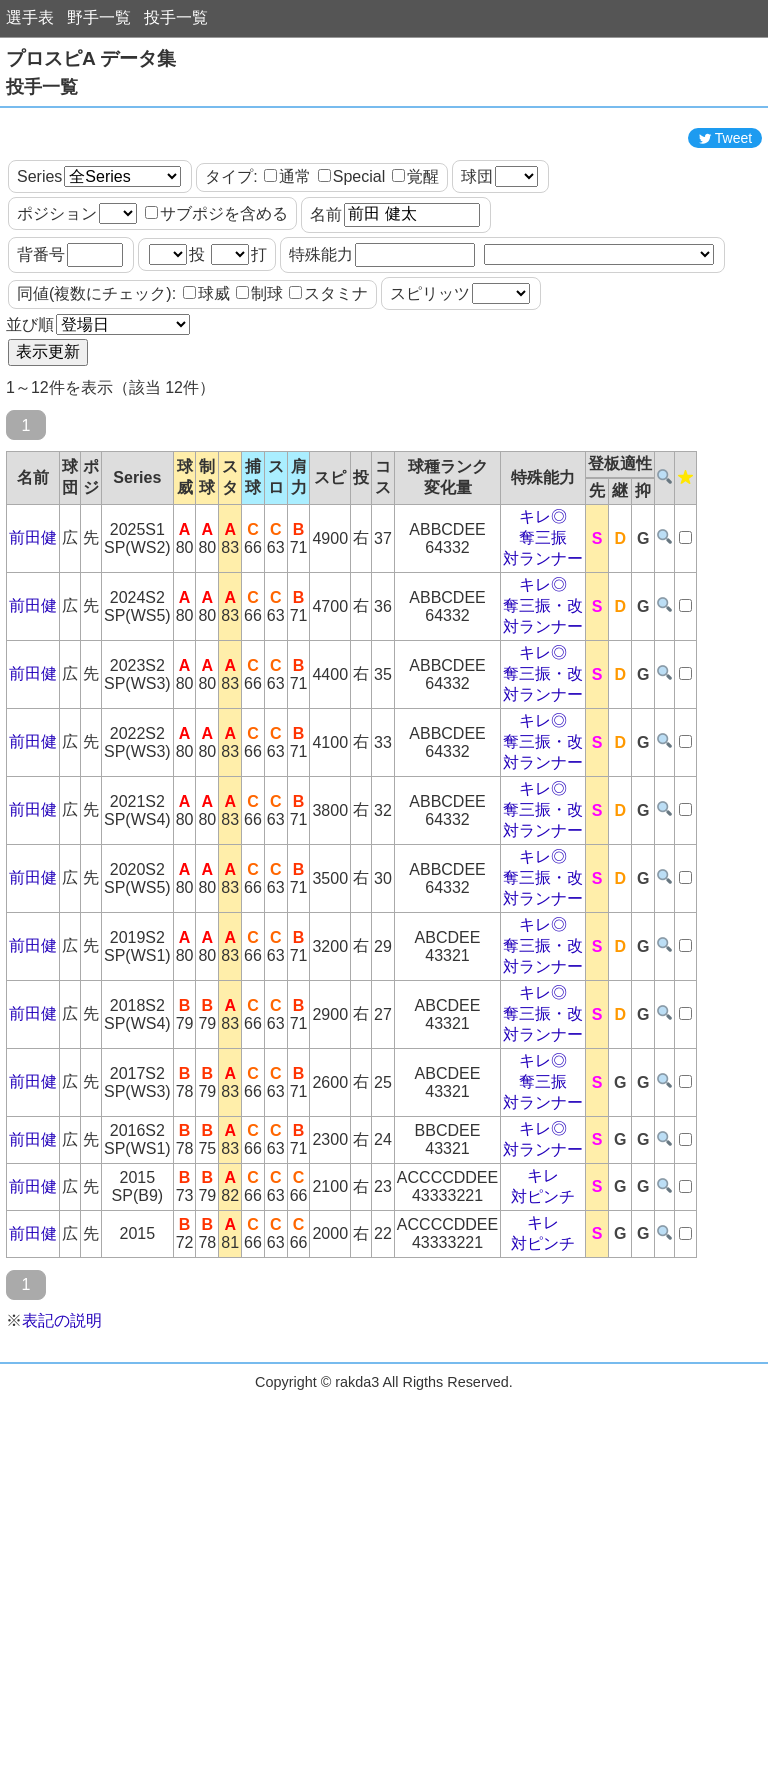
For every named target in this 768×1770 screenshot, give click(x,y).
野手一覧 (99, 17)
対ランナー (543, 648)
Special (351, 266)
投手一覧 (176, 17)
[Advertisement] (384, 163)
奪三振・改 (543, 695)
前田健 (33, 627)
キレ (543, 1265)
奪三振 (543, 627)
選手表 (30, 17)
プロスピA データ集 (91, 58)
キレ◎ (543, 606)
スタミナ (328, 383)
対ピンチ (543, 1286)
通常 (287, 266)
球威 (206, 383)
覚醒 (415, 266)
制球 (259, 383)
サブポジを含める (216, 303)
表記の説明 (62, 1410)
